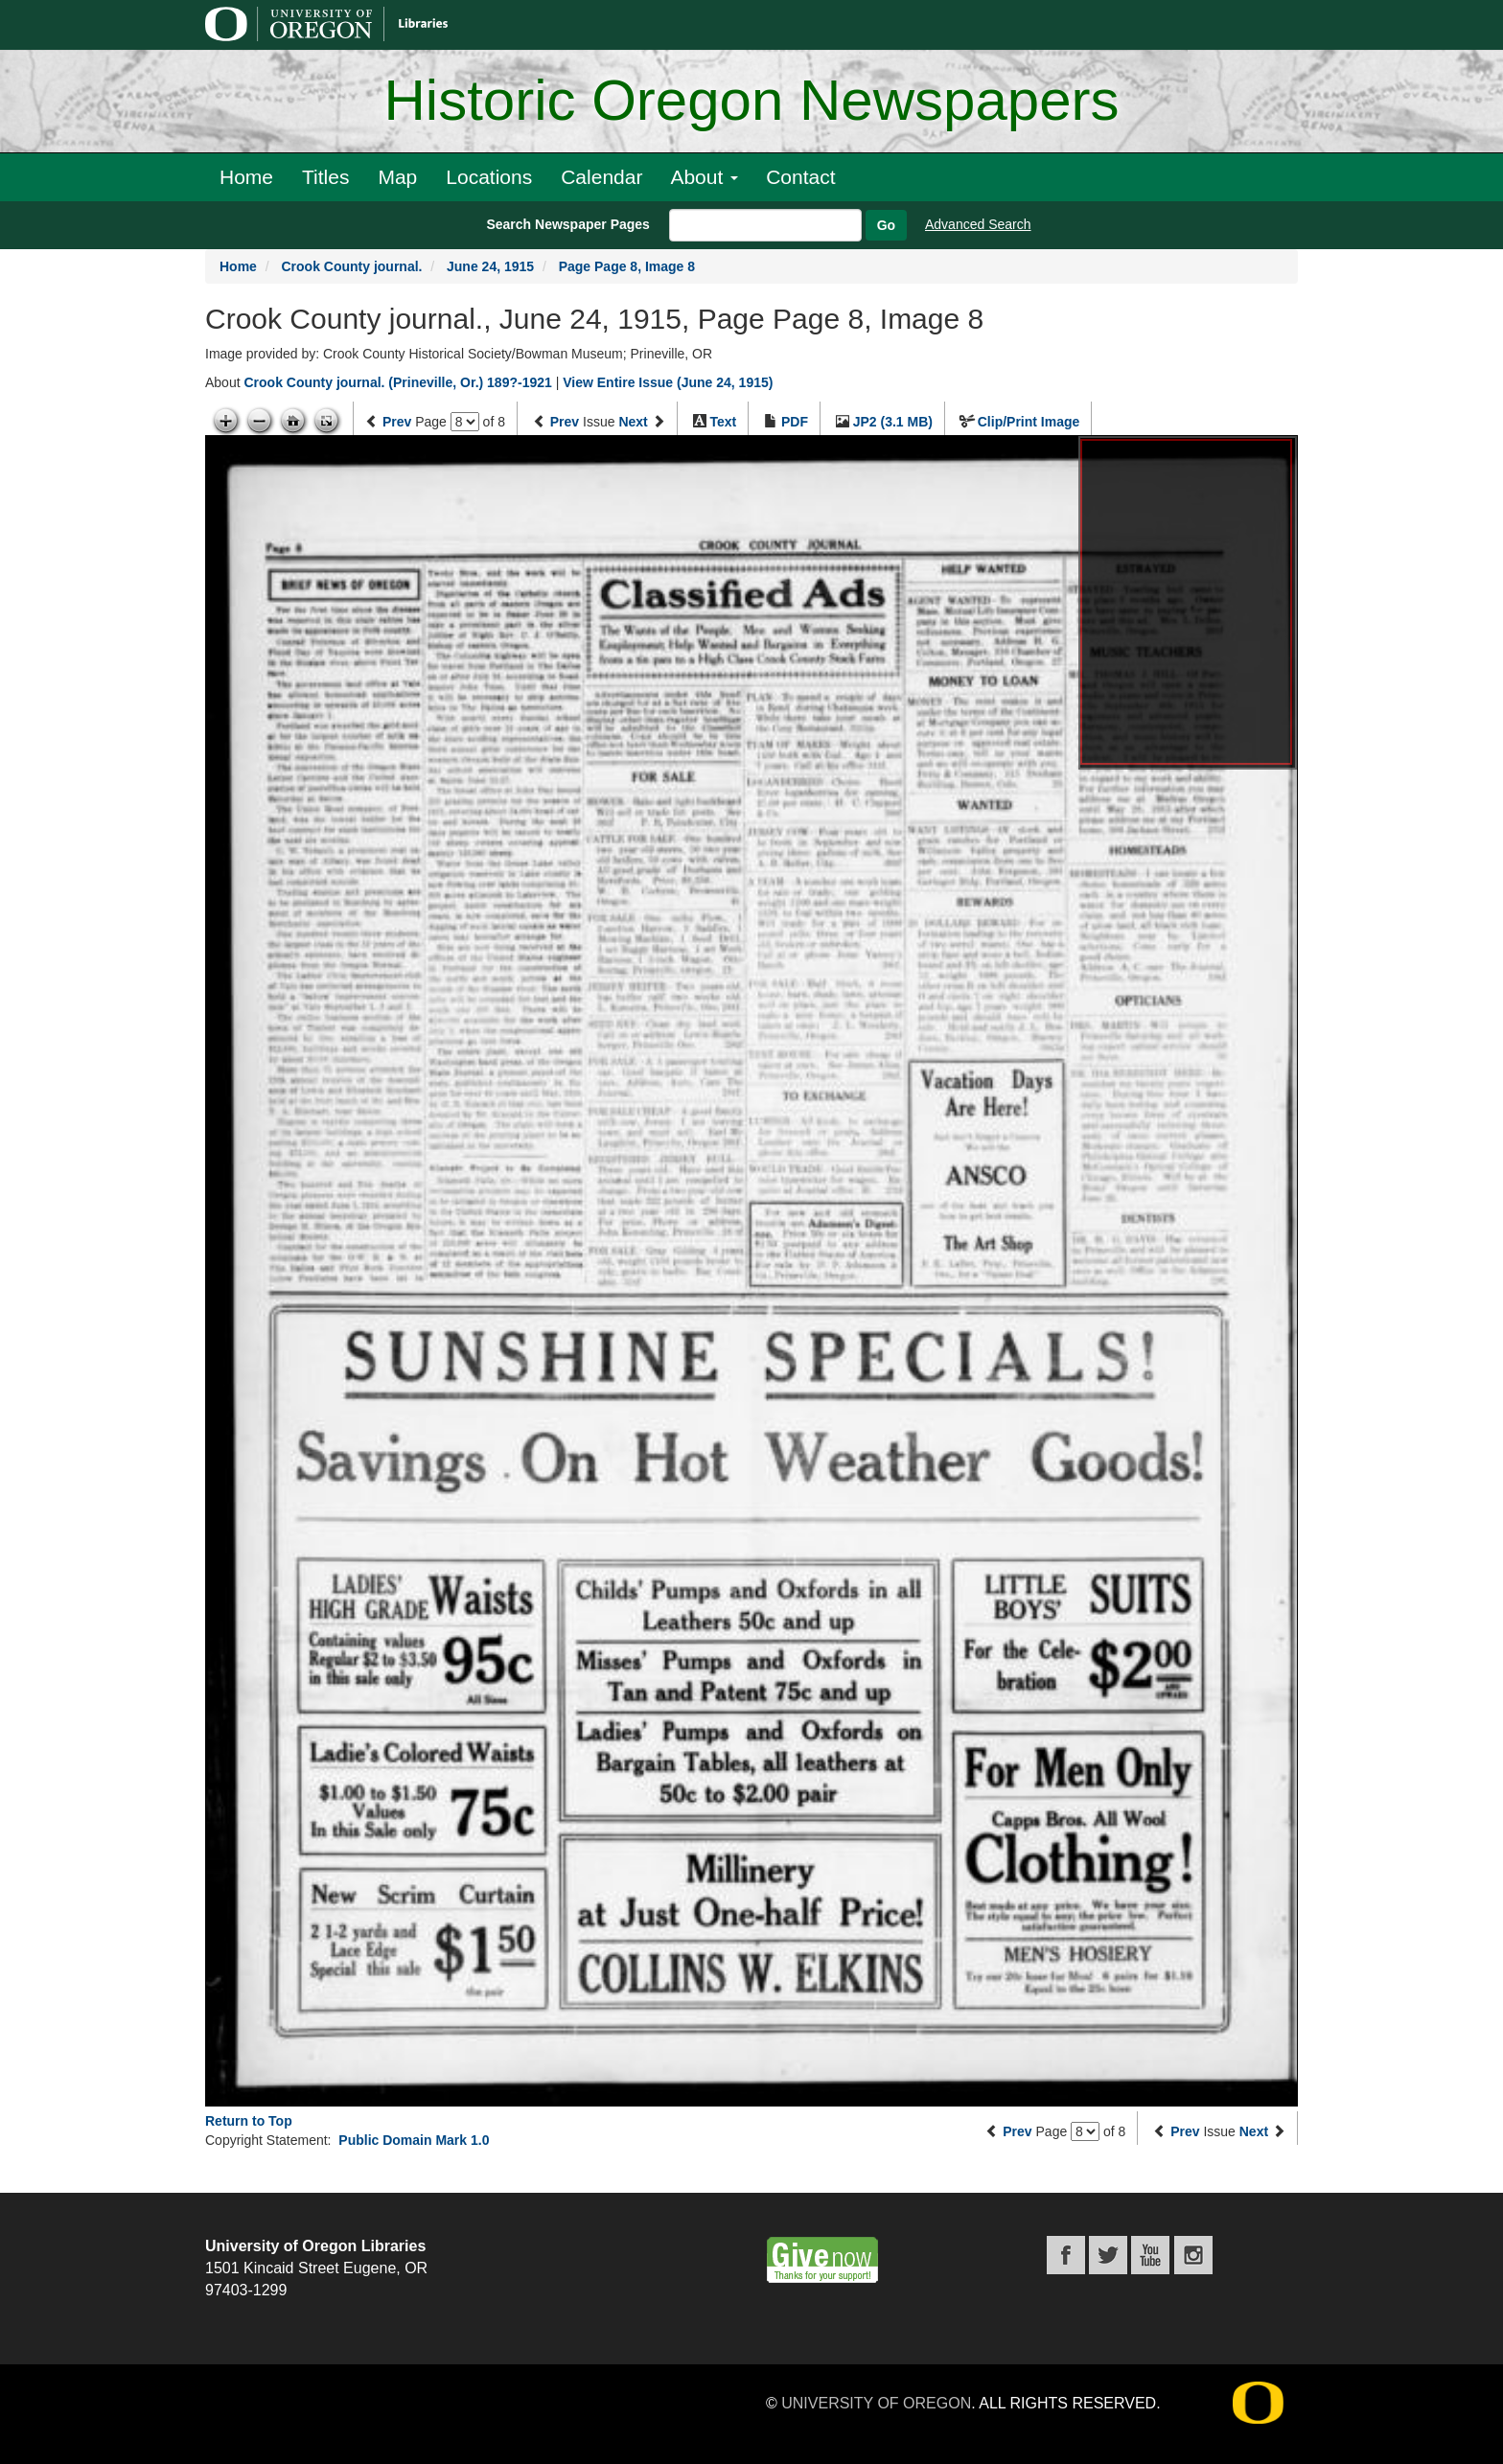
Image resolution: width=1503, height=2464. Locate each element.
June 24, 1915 (490, 266)
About (704, 177)
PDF (794, 421)
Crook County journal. (351, 266)
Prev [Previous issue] (564, 421)
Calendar (601, 177)
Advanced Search (978, 224)
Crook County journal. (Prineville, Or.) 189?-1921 (397, 382)
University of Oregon (876, 2403)
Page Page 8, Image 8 (627, 266)
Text (722, 421)
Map (397, 177)
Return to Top (248, 2121)
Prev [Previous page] (396, 421)
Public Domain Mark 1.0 (413, 2140)
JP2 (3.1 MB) (893, 421)
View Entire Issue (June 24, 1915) (668, 382)
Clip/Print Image (1029, 421)
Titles (325, 177)
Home (246, 177)
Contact (800, 177)
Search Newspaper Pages (567, 224)
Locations (489, 177)
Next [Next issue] (632, 421)
